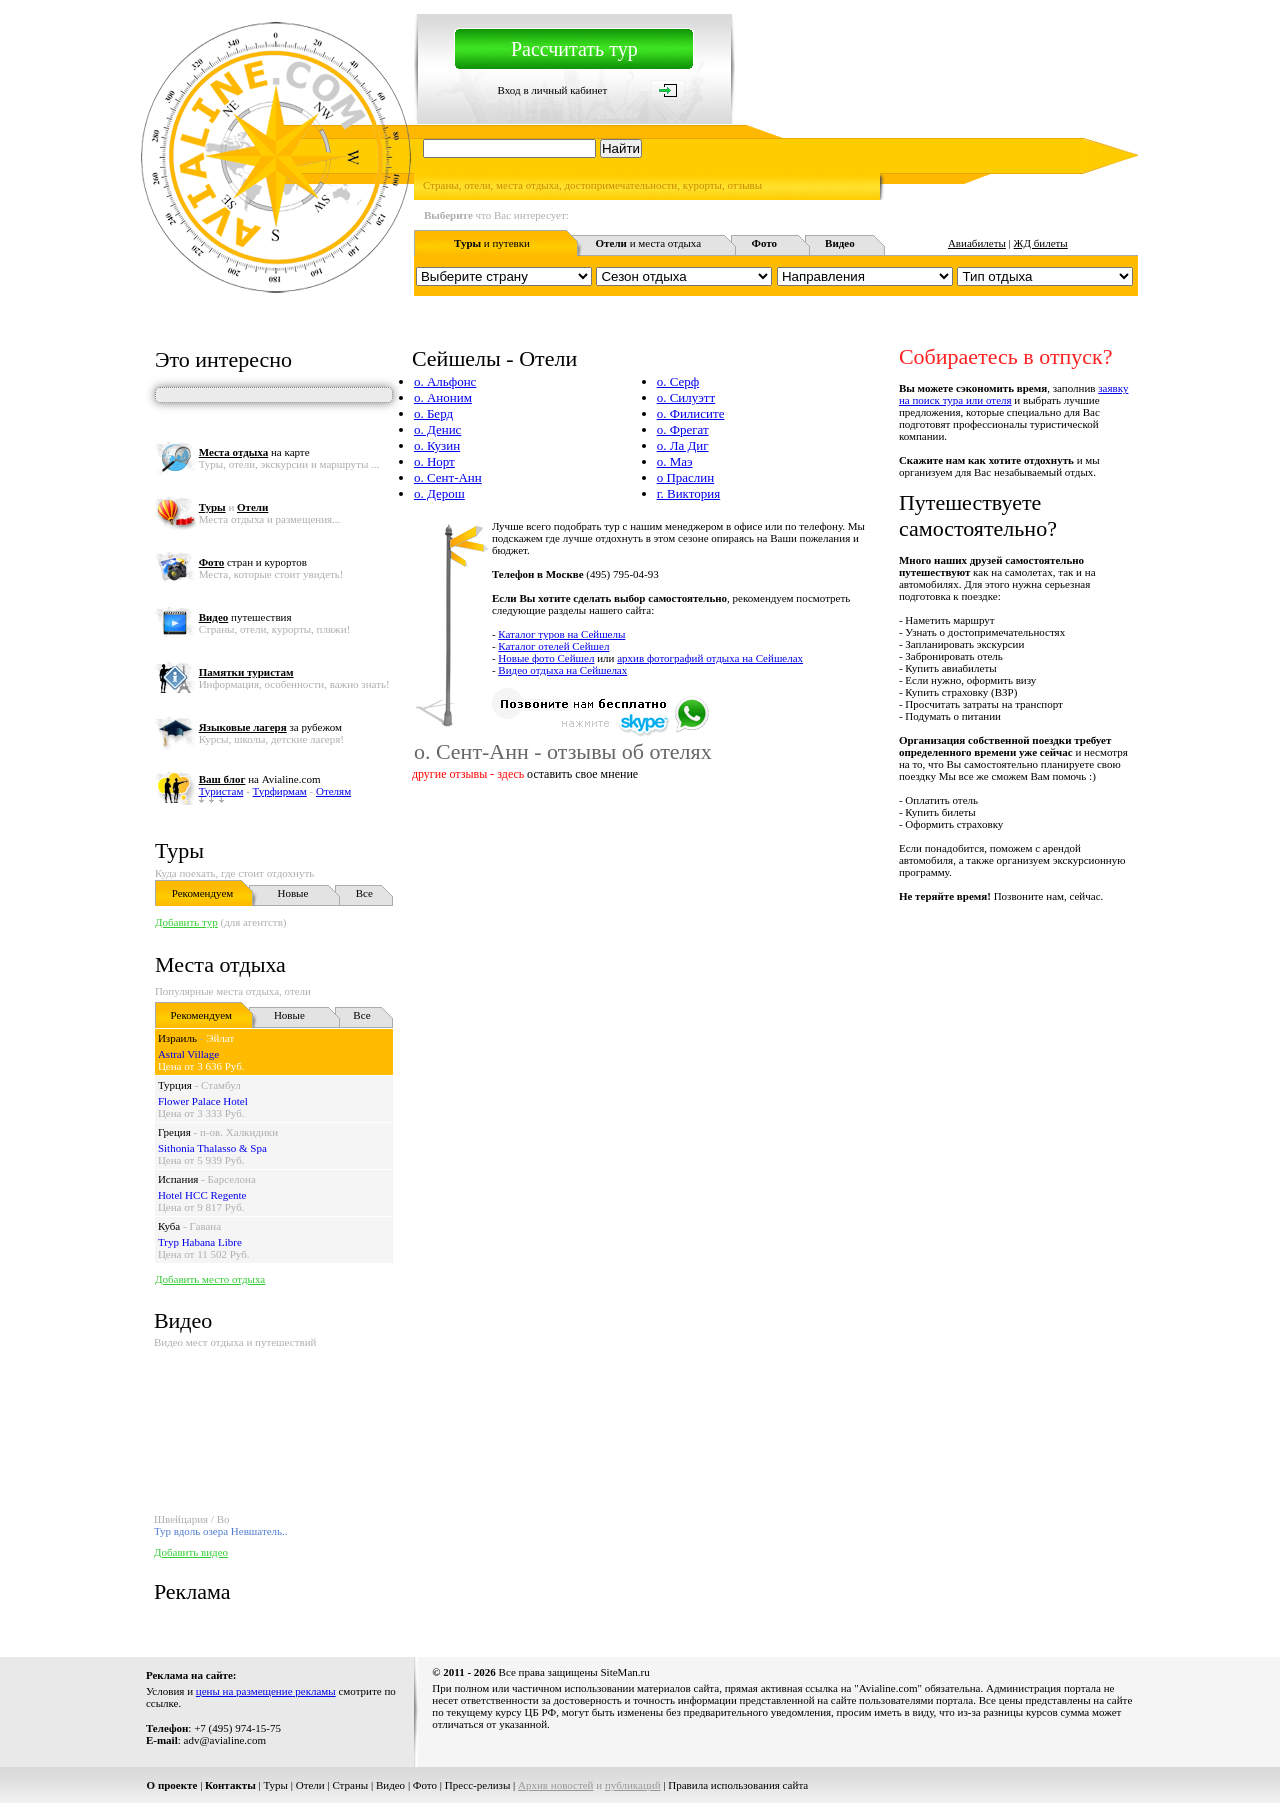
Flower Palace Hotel (203, 1101)
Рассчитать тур (574, 49)
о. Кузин (437, 445)
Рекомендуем (202, 893)
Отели (310, 1785)
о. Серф (678, 381)
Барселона (232, 1179)
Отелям (333, 791)
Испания (178, 1179)
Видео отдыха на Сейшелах (562, 670)
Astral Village (188, 1054)
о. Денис (437, 429)
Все (364, 893)
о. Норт (434, 461)
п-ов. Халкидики (239, 1132)
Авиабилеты (977, 243)
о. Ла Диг (683, 445)
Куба (169, 1226)
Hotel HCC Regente (202, 1195)
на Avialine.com (260, 779)
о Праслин (686, 477)
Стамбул (221, 1085)
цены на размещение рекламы (266, 1691)
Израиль (177, 1038)
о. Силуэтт (686, 397)
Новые (292, 893)
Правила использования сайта (738, 1785)
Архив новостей (556, 1785)
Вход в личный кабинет (553, 90)
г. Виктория (689, 493)
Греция (174, 1132)
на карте (254, 452)
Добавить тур (186, 922)
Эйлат (220, 1038)
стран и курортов (253, 562)
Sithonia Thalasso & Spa (212, 1148)
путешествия (245, 617)
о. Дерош (439, 493)
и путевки (492, 243)
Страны (350, 1785)
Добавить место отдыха (210, 1279)
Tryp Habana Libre (200, 1242)
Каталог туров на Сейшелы (561, 634)
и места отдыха (649, 243)
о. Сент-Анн (448, 477)
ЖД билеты (1041, 243)
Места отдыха (220, 964)
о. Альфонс (445, 381)
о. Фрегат (683, 429)
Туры (179, 850)
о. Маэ (675, 461)
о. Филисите (691, 413)
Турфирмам (280, 791)
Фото (425, 1785)
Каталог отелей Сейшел (553, 646)
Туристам (221, 791)
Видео (390, 1785)
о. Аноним (443, 397)
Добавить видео (191, 1552)
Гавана (205, 1226)
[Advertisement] (774, 947)
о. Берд (433, 413)
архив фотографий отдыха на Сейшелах (710, 658)
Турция (175, 1085)
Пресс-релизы (478, 1785)
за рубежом (270, 727)
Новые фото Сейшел (546, 658)
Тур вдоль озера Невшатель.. (221, 1531)
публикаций (633, 1785)
